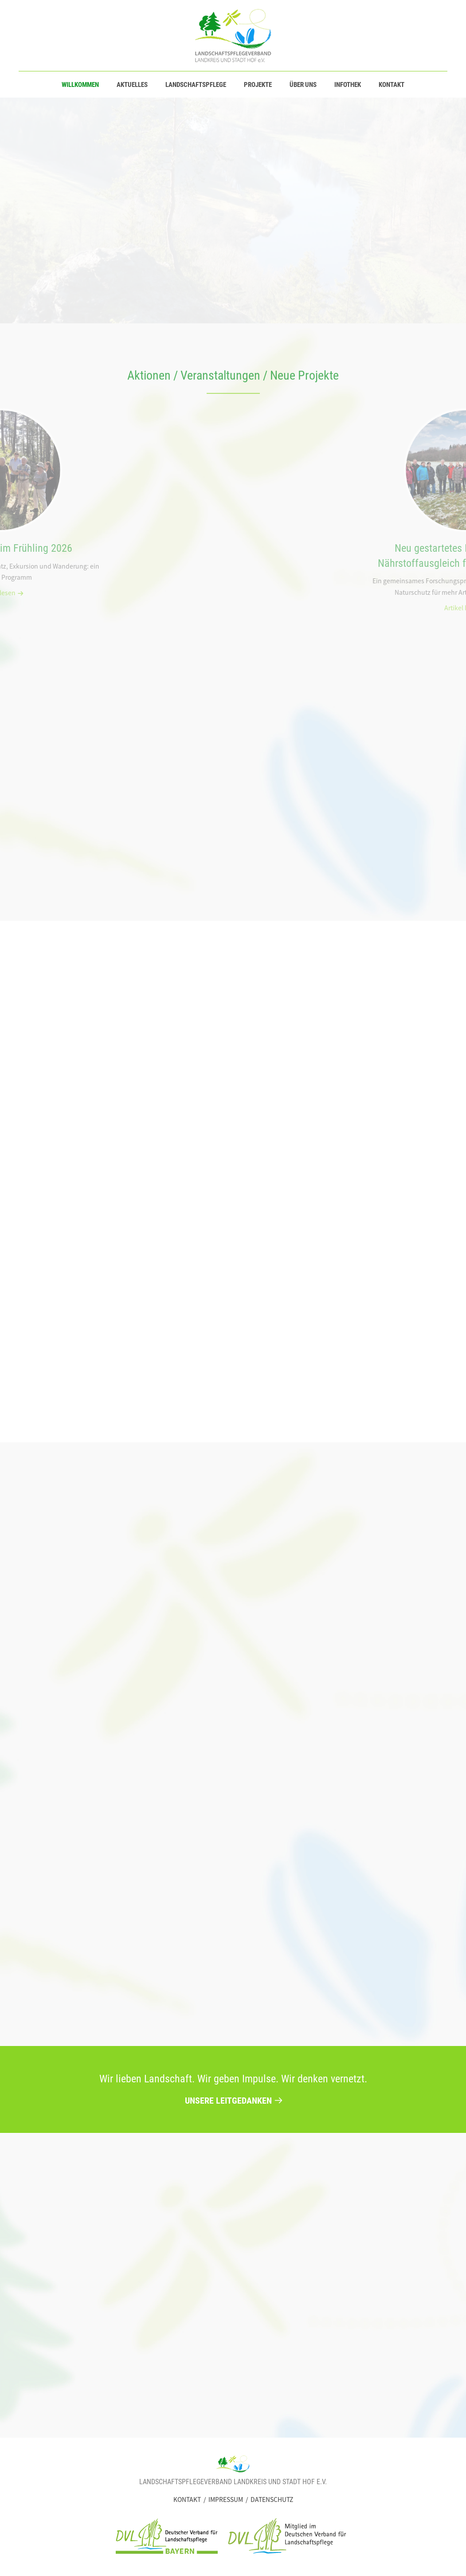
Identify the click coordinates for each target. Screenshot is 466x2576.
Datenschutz (272, 2499)
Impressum (225, 2499)
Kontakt (187, 2499)
